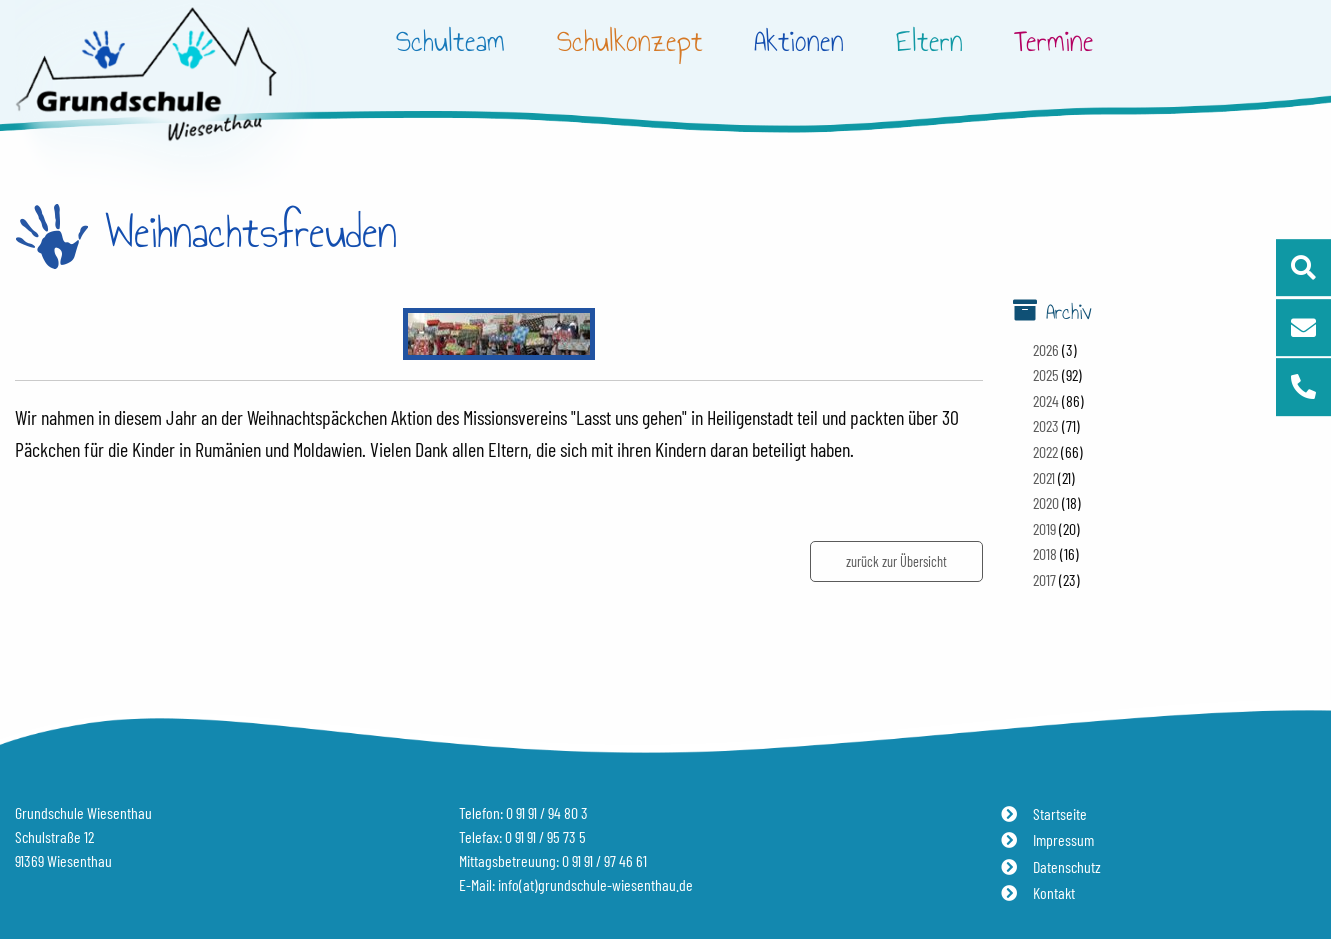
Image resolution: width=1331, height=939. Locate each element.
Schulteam (450, 41)
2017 (1044, 579)
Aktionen (799, 41)
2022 (1045, 451)
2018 (1045, 553)
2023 (1046, 425)
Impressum (1063, 839)
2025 (1046, 374)
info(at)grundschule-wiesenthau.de (595, 884)
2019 (1044, 528)
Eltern (929, 41)
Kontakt (1054, 892)
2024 (1046, 400)
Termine (1054, 41)
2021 (1044, 477)
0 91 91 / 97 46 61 (604, 860)
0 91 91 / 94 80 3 (547, 812)
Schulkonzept (630, 41)
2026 (1046, 349)
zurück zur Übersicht (896, 561)
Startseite (1060, 813)
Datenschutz (1067, 866)
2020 (1046, 502)
